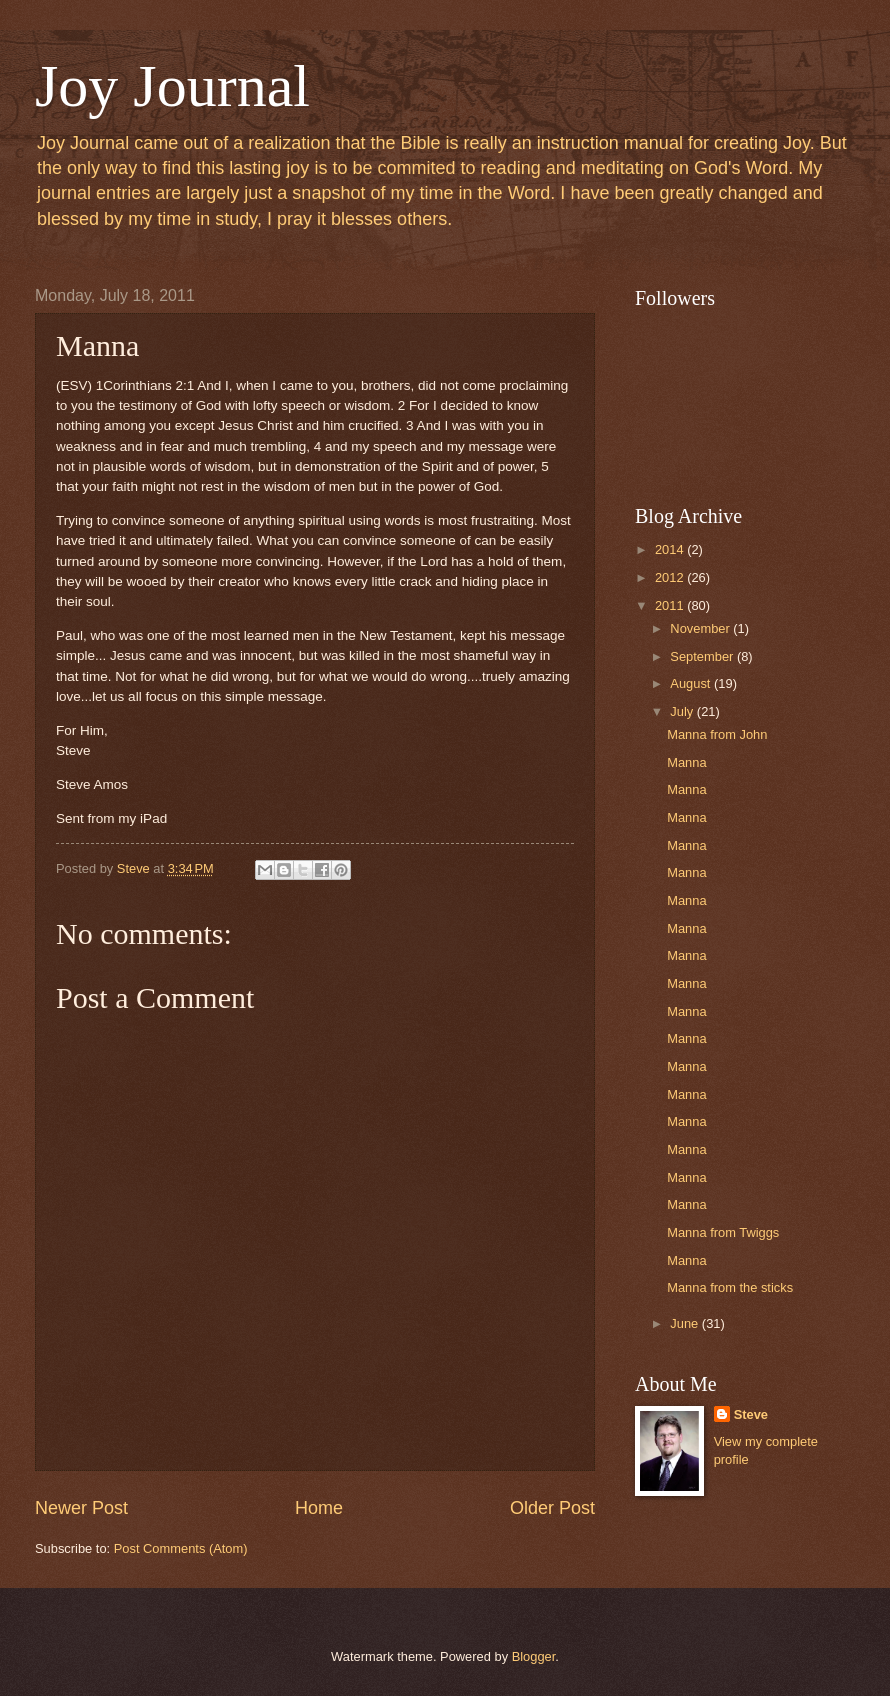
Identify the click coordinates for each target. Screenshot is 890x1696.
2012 (671, 577)
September (703, 656)
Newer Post (81, 1508)
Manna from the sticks (730, 1287)
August (692, 683)
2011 (671, 605)
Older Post (552, 1508)
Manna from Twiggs (723, 1232)
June (686, 1323)
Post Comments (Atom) (181, 1548)
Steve (751, 1414)
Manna (686, 762)
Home (319, 1508)
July (683, 711)
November (701, 628)
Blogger (534, 1656)
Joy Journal (172, 86)
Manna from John (717, 734)
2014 (671, 549)
